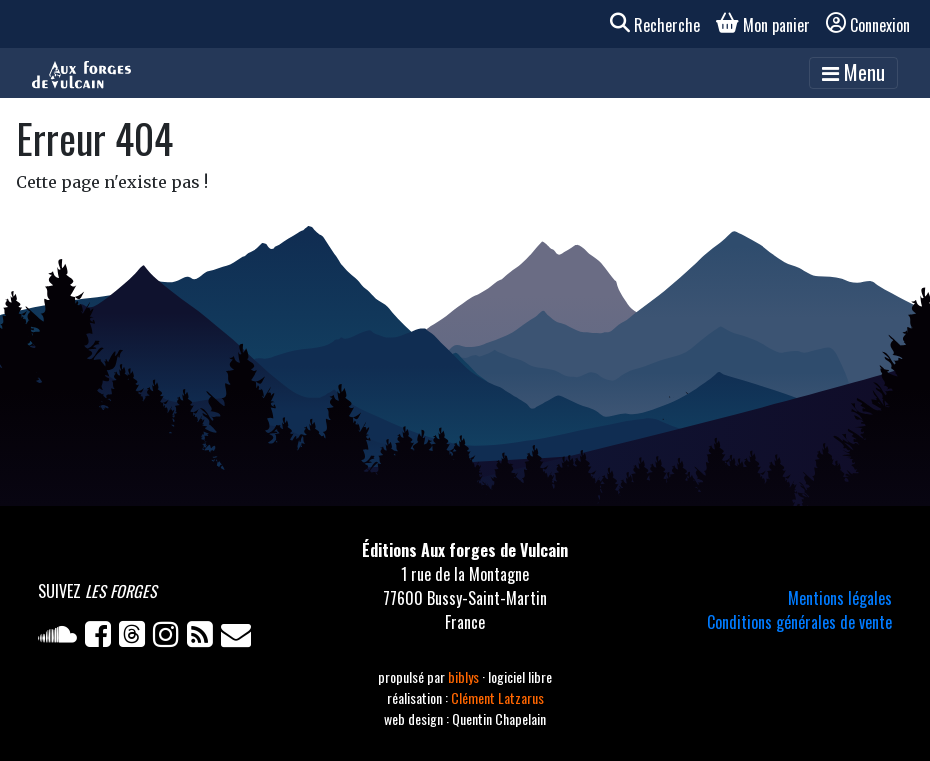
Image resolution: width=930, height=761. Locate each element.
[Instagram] (170, 638)
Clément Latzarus (497, 697)
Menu (853, 72)
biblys (465, 676)
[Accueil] (81, 73)
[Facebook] (102, 638)
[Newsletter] (238, 638)
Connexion (868, 25)
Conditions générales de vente (799, 622)
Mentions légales (840, 598)
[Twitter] (136, 638)
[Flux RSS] (204, 638)
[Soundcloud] (61, 638)
